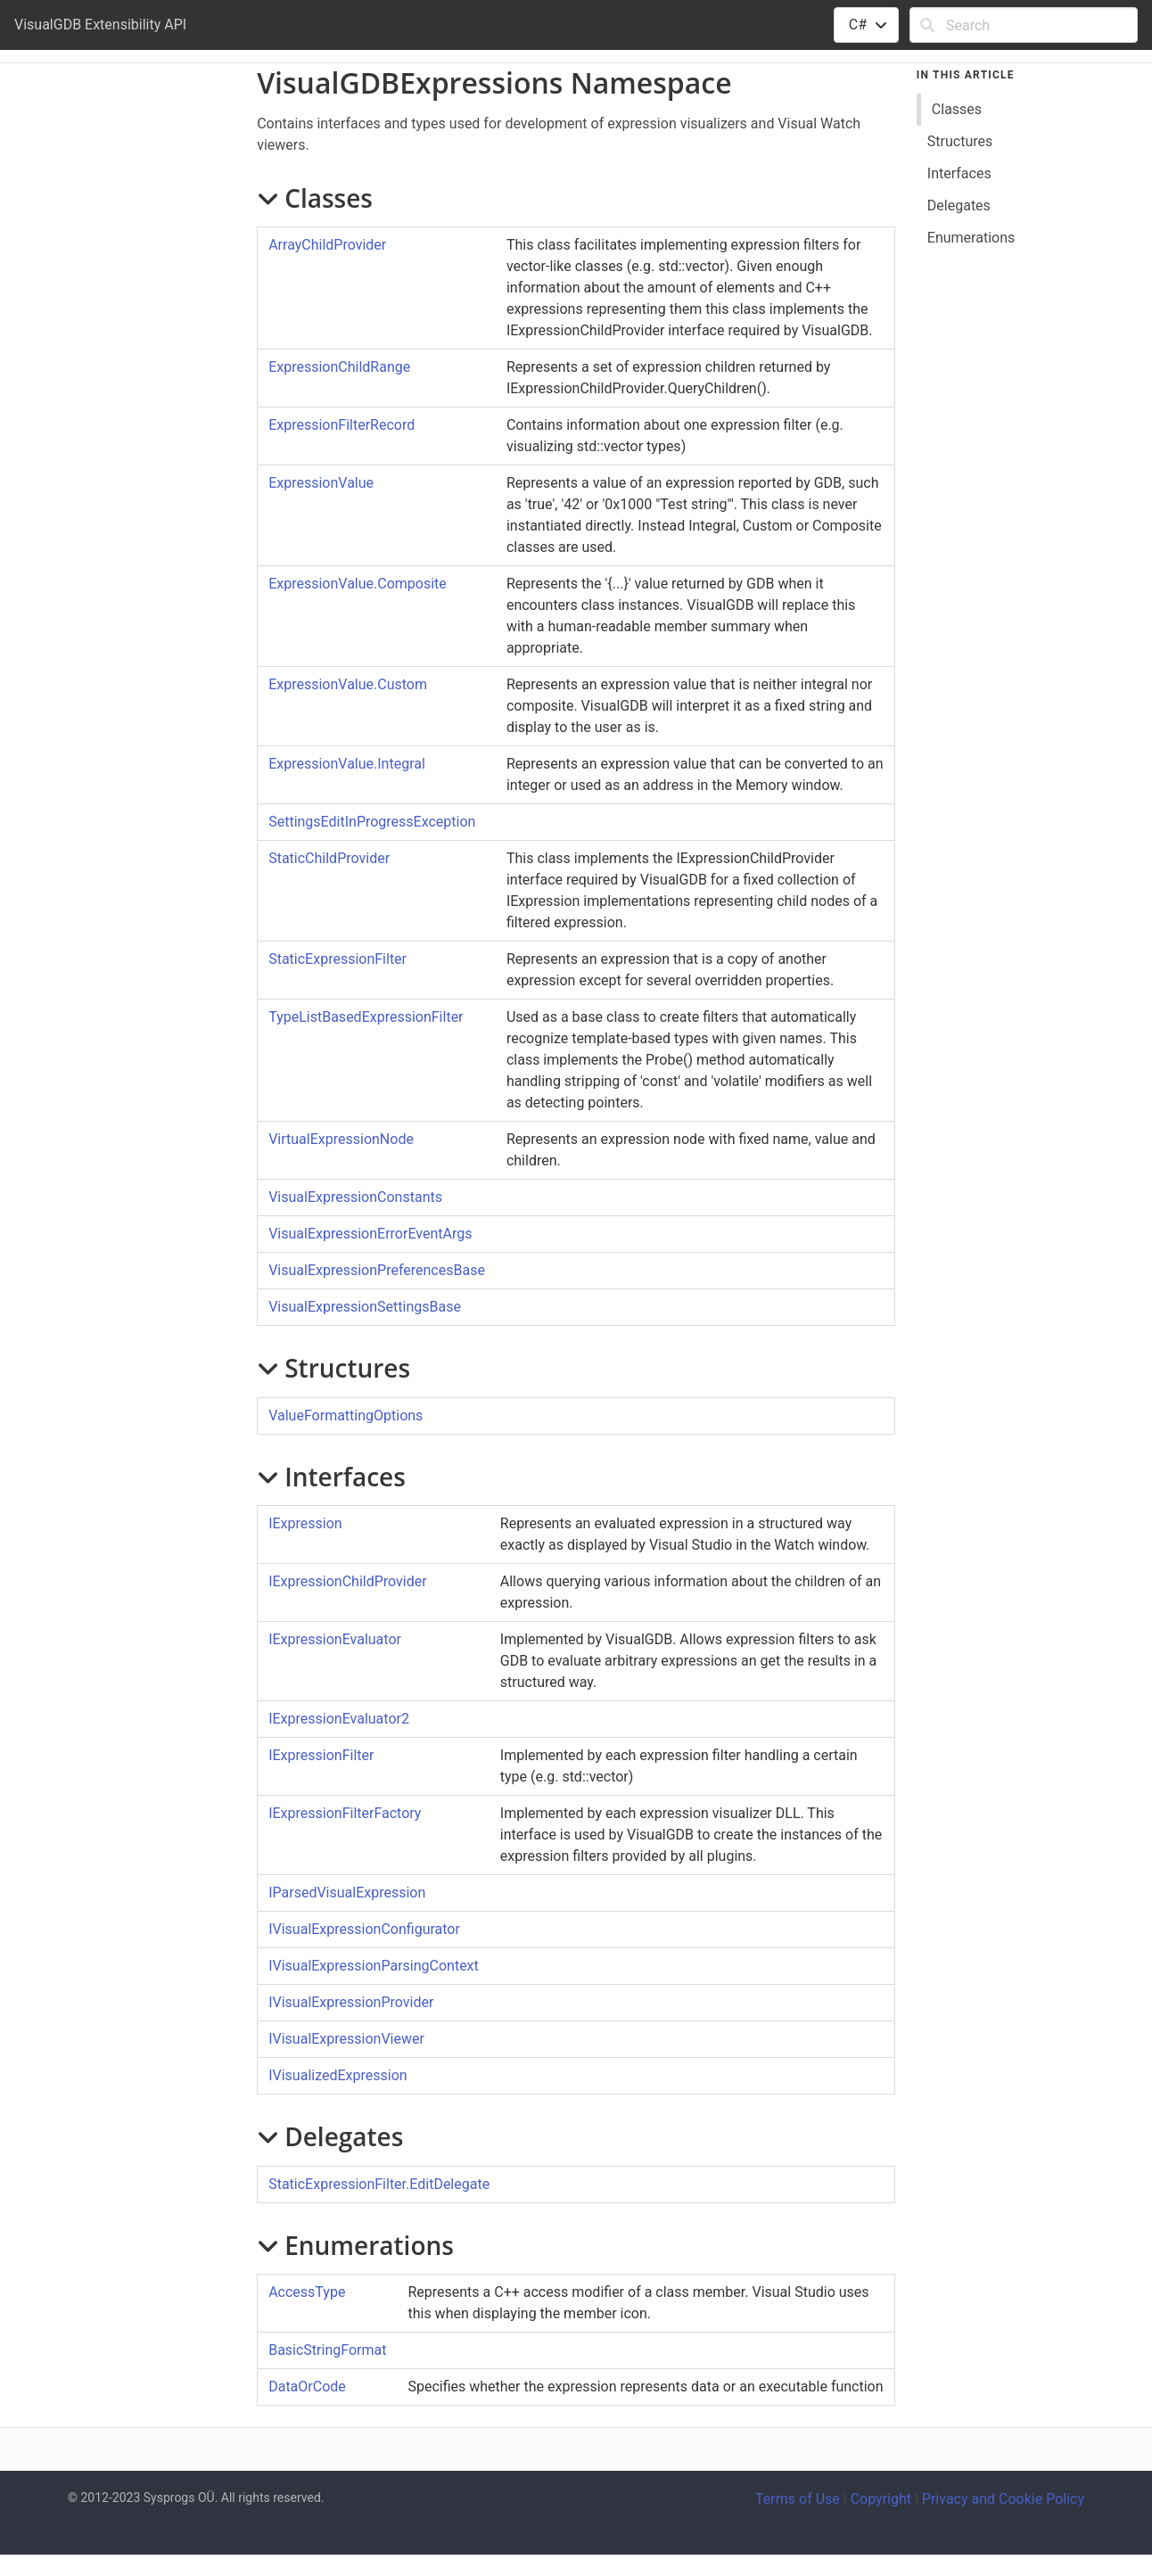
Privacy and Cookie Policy (1003, 2498)
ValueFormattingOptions (345, 1415)
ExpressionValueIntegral (346, 763)
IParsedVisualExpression (346, 1892)
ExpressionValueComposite (357, 583)
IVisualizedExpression (337, 2075)
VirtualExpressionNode (341, 1139)
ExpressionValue (321, 482)
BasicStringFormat (327, 2349)
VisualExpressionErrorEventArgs (370, 1233)
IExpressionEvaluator (334, 1639)
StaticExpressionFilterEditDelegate (379, 2184)
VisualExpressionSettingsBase (364, 1306)
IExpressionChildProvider (347, 1581)
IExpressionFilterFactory (344, 1813)
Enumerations (971, 237)
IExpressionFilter (321, 1755)
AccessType (306, 2292)
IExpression (305, 1523)
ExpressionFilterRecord (341, 424)
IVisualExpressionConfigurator (364, 1929)
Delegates (959, 205)
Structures (959, 141)
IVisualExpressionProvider (350, 2002)
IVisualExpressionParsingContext (373, 1965)
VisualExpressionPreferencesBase (376, 1270)
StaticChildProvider (329, 858)
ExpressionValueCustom (347, 684)
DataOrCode (307, 2386)
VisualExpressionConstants (355, 1197)
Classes (957, 109)
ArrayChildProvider (327, 244)
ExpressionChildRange (339, 366)
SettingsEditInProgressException (371, 821)
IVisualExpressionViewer (346, 2038)
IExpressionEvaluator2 (338, 1718)
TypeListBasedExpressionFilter (365, 1016)
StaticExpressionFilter (337, 959)
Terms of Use (797, 2498)
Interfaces (959, 173)
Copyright (881, 2498)
